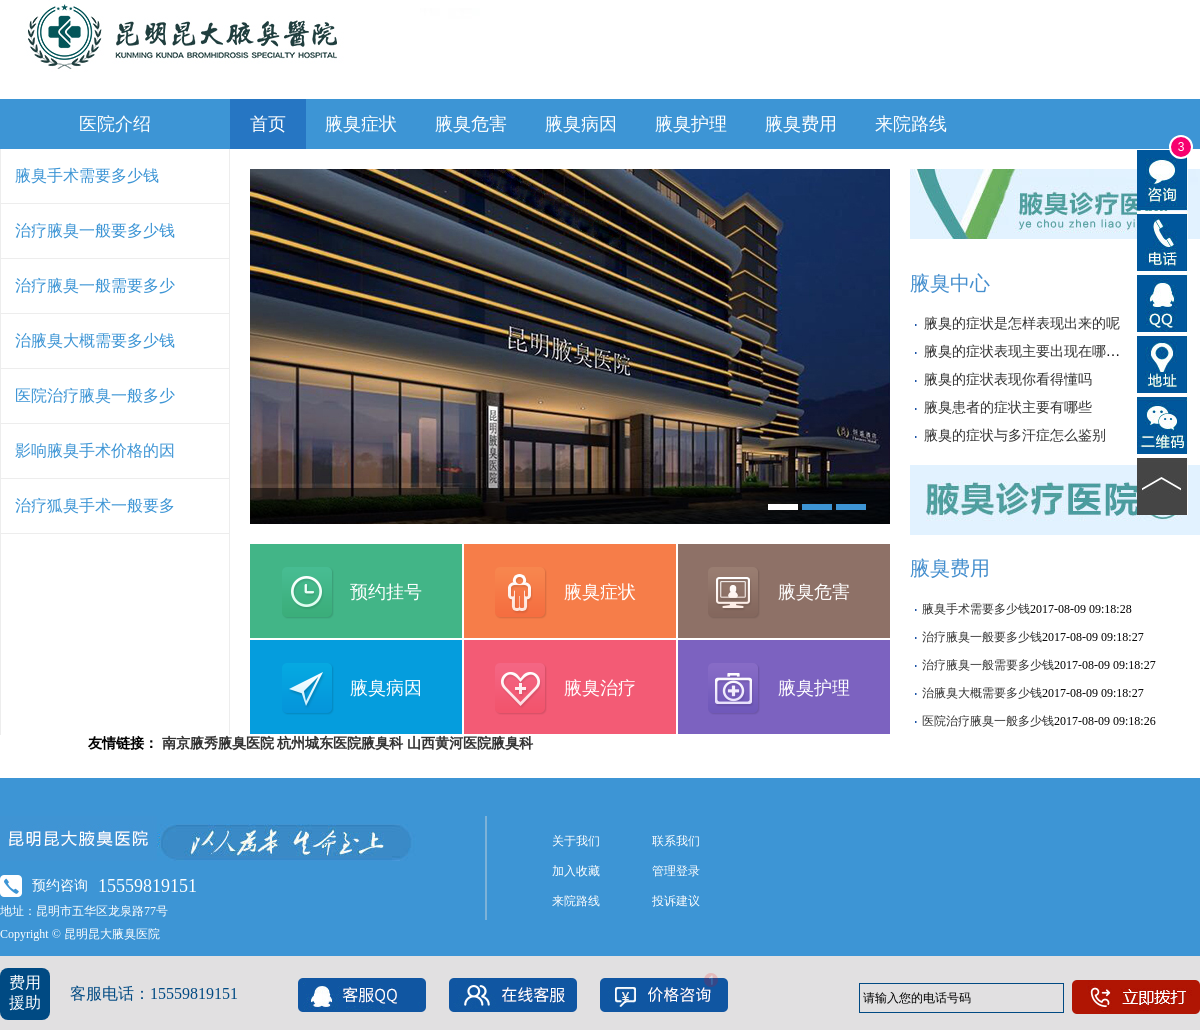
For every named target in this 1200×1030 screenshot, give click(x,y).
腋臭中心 (950, 283)
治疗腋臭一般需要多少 (95, 285)
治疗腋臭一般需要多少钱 (988, 665)
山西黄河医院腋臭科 (470, 743)
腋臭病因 (581, 124)
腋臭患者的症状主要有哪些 (1008, 407)
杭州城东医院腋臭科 (340, 743)
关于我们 (576, 841)
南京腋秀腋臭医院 (218, 743)
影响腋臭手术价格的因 (95, 450)
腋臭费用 (801, 124)
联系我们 (676, 841)
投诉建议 (676, 901)
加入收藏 (576, 871)
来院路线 (911, 124)
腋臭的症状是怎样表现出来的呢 (1022, 323)
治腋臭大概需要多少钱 (95, 340)
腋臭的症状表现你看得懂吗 (1008, 379)
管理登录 (676, 871)
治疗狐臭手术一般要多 (95, 505)
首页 (268, 124)
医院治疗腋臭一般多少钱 (988, 721)
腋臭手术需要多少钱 (87, 175)
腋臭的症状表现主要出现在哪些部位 (1036, 351)
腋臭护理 (691, 124)
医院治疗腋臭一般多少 (95, 395)
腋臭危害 (471, 124)
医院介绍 (115, 124)
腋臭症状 (361, 124)
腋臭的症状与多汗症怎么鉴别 (1015, 435)
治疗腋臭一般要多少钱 (95, 230)
